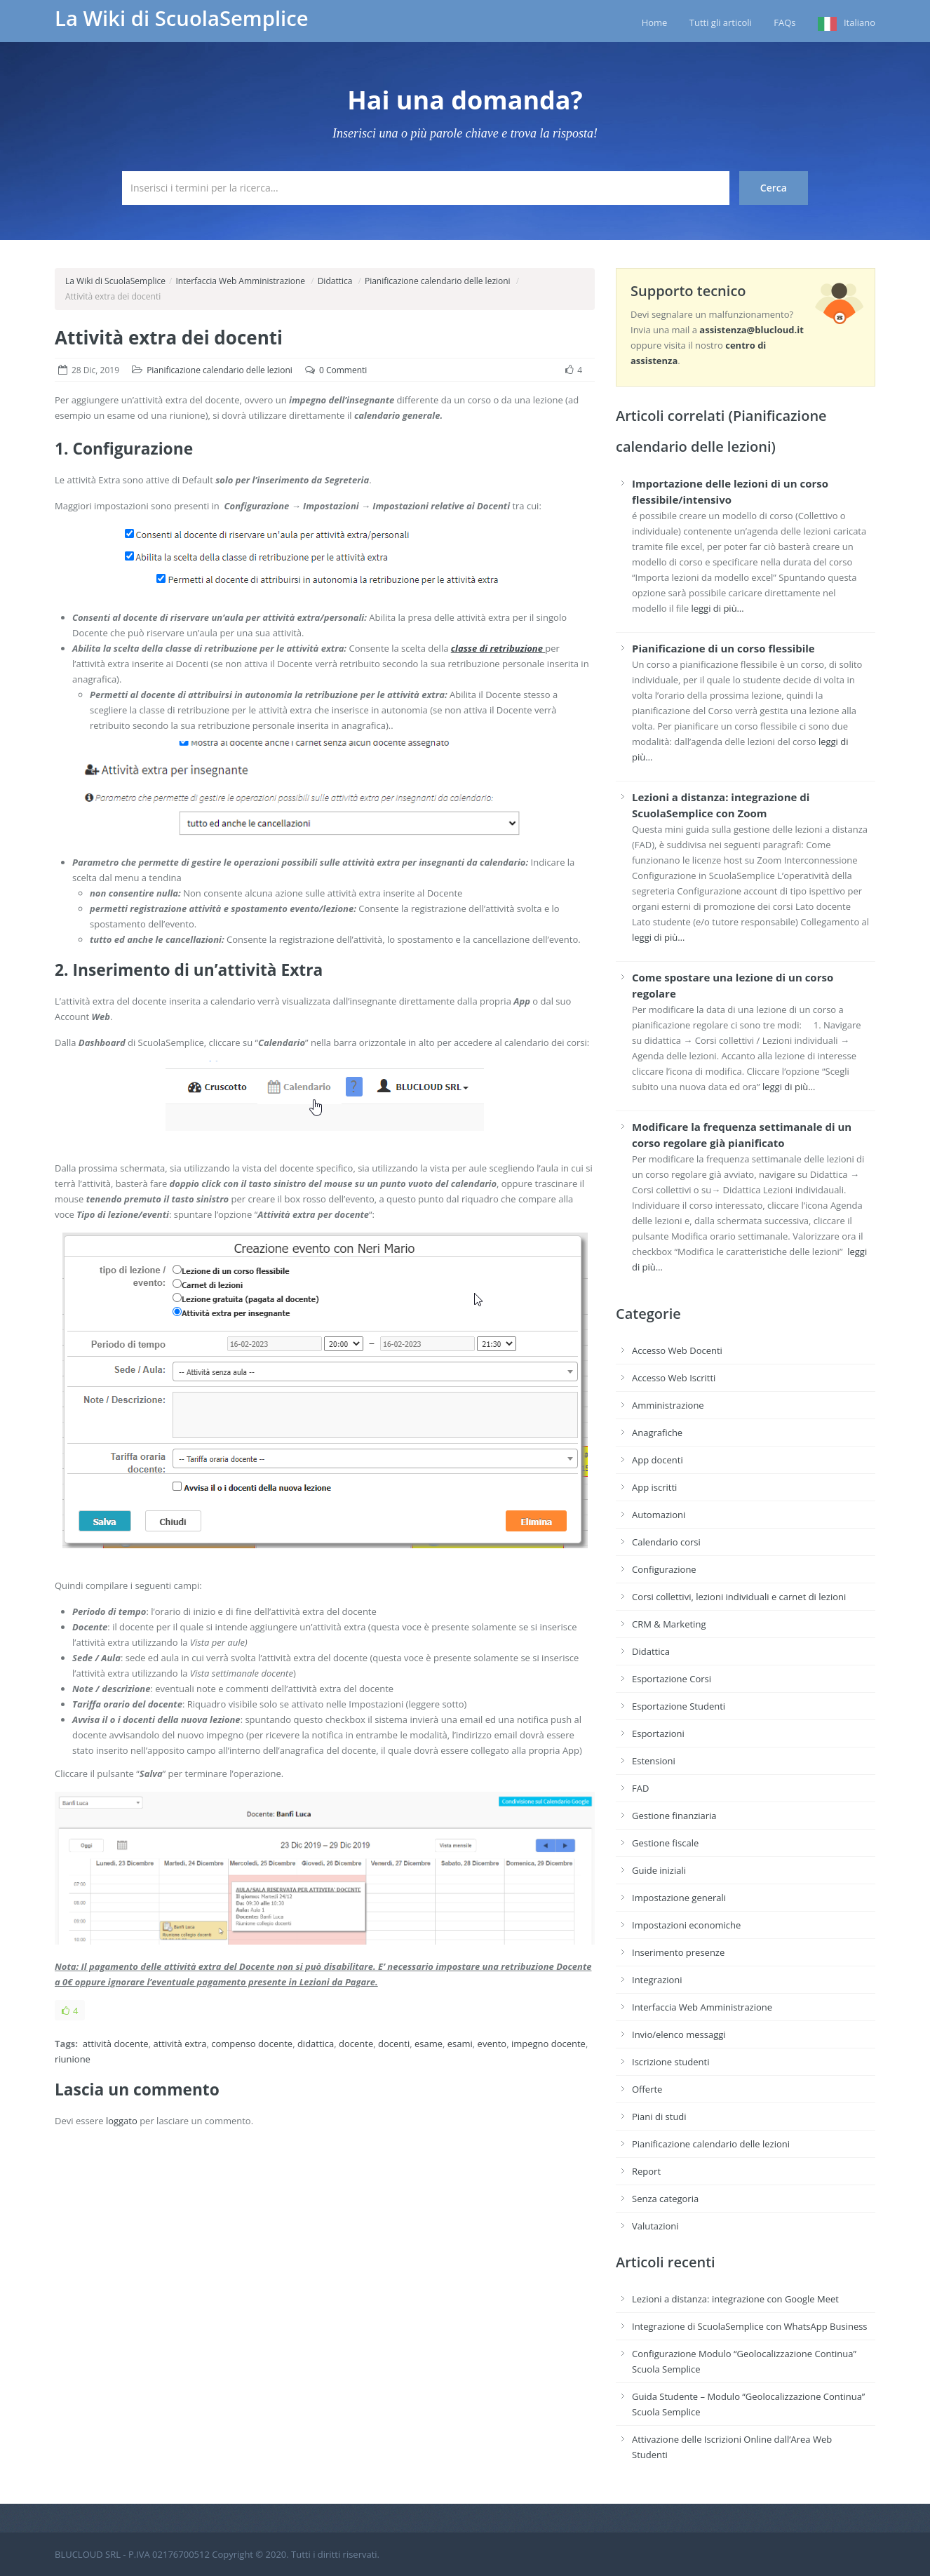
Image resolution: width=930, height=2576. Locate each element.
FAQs (784, 22)
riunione (72, 2059)
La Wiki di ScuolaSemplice (182, 18)
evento (492, 2043)
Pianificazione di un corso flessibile (723, 648)
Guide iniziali (659, 1870)
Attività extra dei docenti (169, 337)
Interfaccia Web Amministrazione (240, 281)
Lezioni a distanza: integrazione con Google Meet (735, 2299)
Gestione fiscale (665, 1843)
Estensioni (653, 1761)
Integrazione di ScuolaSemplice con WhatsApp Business (750, 2326)
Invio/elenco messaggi (679, 2034)
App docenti (657, 1460)
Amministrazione (668, 1405)
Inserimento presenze (678, 1952)
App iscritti (654, 1487)
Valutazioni (655, 2226)
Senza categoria (665, 2198)
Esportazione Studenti (678, 1706)
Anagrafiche (657, 1432)
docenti (394, 2043)
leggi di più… (717, 608)
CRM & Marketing (669, 1624)
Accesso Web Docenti (677, 1350)
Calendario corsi (666, 1542)
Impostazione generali (679, 1897)
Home (655, 22)
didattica (315, 2043)
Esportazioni (658, 1733)
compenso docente (251, 2043)
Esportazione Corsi (671, 1678)
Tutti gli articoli (720, 22)
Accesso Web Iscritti (673, 1377)
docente (356, 2043)
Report (646, 2171)
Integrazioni (657, 1979)
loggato (121, 2120)
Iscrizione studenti (670, 2061)
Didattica (335, 281)
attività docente (116, 2043)
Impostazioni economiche (686, 1925)
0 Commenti (343, 370)
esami (460, 2043)
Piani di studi (659, 2116)
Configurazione (664, 1569)
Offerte (647, 2089)
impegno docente (548, 2043)
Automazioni (658, 1514)
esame (429, 2043)
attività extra (179, 2043)
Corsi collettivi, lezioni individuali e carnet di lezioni (739, 1596)
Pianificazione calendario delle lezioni (438, 281)
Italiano (859, 22)
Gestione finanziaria (674, 1815)
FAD (640, 1788)
